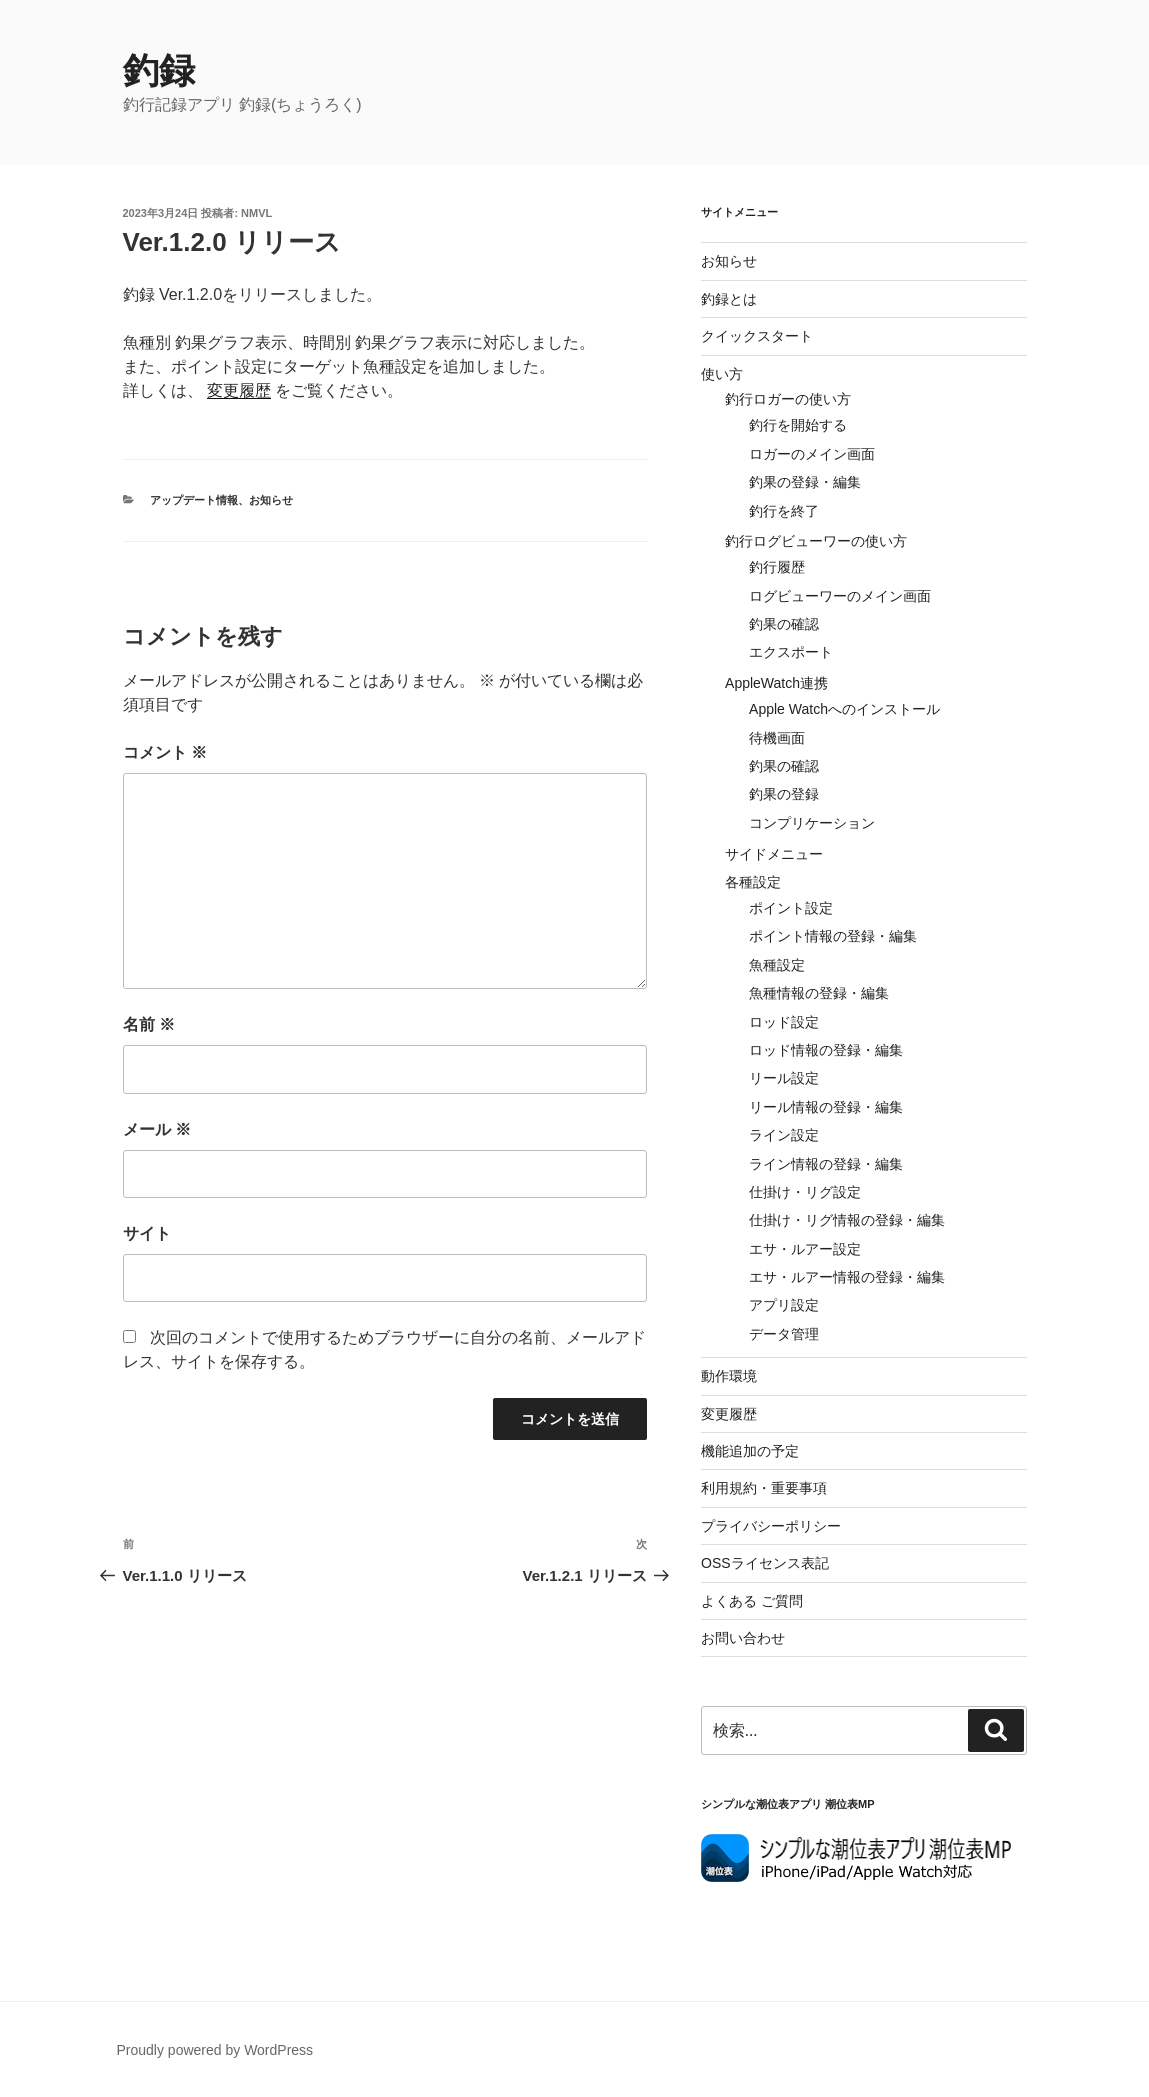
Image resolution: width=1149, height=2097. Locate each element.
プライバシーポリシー (771, 1526)
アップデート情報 (194, 500)
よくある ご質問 (752, 1601)
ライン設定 (784, 1135)
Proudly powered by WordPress (215, 2050)
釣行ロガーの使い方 (788, 399)
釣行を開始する (798, 425)
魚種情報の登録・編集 (819, 993)
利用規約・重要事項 (764, 1488)
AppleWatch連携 (776, 683)
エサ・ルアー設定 (805, 1249)
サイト (147, 1233)
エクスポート (791, 652)
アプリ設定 (784, 1305)
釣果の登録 (784, 794)
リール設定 (784, 1078)
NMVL (256, 213)
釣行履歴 (777, 567)
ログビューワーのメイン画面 (840, 596)
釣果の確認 (784, 624)
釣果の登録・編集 (805, 482)
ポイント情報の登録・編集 (833, 936)
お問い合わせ (743, 1638)
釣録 (159, 70)
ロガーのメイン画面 (812, 454)
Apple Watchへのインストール (844, 709)
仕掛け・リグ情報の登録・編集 (847, 1220)
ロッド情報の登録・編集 (826, 1050)
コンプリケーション (812, 823)
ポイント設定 (791, 908)
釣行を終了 (784, 511)
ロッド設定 (784, 1022)
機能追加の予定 (750, 1451)
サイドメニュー (774, 854)
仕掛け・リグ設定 (805, 1192)
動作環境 (729, 1376)
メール (157, 1129)
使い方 (722, 374)
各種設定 (753, 882)
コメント (165, 752)
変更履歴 (239, 390)
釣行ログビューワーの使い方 (816, 541)
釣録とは (729, 299)
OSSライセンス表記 (765, 1563)
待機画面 (777, 738)
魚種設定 (777, 965)
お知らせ (271, 500)
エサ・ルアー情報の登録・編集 (847, 1277)
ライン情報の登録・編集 (826, 1164)
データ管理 (784, 1334)
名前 (149, 1024)
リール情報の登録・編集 (826, 1107)
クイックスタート (757, 336)
